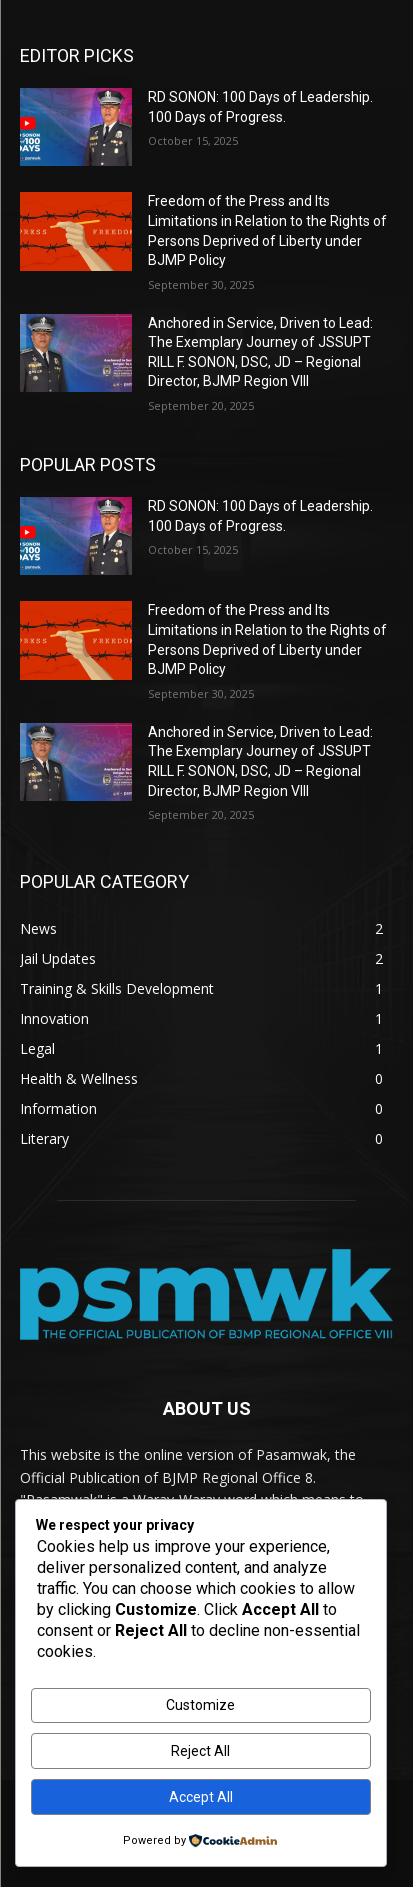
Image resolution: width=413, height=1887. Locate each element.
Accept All (201, 1797)
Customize (200, 1705)
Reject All (200, 1751)
